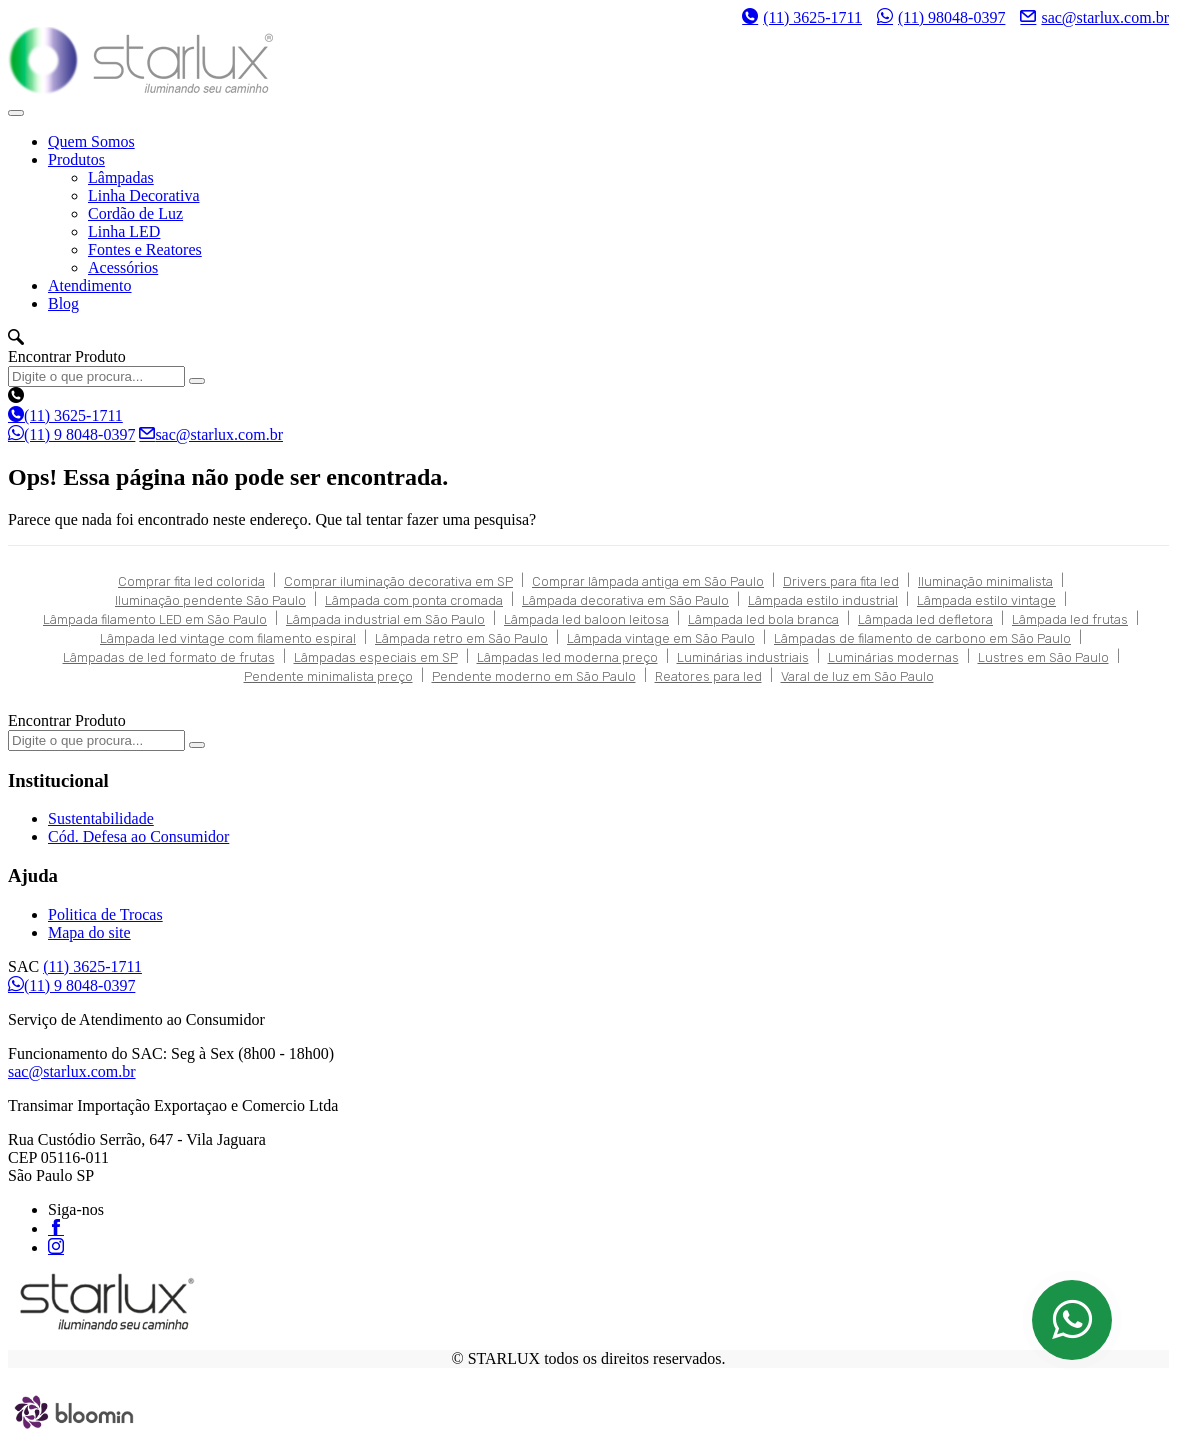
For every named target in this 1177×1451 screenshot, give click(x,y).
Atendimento (90, 285)
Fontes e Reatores (145, 249)
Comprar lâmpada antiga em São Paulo (648, 581)
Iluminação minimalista (985, 581)
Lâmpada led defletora (925, 619)
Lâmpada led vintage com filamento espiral (228, 638)
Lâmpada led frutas (1070, 619)
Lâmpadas (121, 177)
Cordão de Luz (135, 213)
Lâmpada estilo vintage (986, 600)
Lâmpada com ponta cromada (414, 600)
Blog (63, 303)
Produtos (76, 159)
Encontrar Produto (67, 356)
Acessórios (123, 267)
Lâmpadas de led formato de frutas (169, 657)
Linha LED (124, 231)
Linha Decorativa (144, 195)
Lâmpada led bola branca (763, 619)
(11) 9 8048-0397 (71, 434)
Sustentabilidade (101, 818)
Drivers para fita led (841, 581)
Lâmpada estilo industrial (823, 600)
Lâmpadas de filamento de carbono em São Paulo (922, 638)
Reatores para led (708, 676)
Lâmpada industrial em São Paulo (385, 619)
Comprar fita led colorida (191, 581)
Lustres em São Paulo (1043, 657)
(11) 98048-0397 (941, 17)
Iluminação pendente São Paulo (210, 600)
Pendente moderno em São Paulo (534, 676)
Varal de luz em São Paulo (857, 676)
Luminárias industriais (743, 657)
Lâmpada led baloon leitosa (586, 619)
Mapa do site (89, 932)
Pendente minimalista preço (328, 676)
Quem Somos (91, 141)
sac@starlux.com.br (1094, 17)
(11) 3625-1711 (802, 17)
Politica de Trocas (105, 914)
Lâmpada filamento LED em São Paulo (155, 619)
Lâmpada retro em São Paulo (461, 638)
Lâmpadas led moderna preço (567, 657)
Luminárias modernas (893, 657)
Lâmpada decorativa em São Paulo (625, 600)
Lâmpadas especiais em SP (376, 657)
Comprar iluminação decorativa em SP (398, 581)
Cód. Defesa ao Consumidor (138, 836)
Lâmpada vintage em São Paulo (661, 638)
